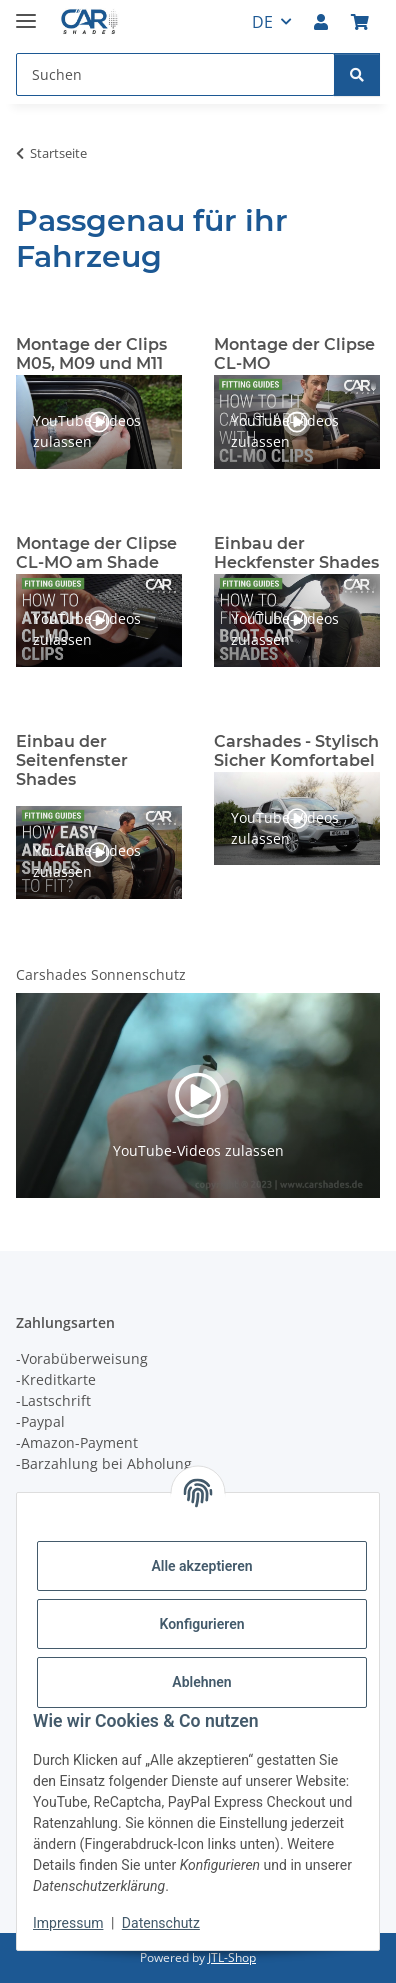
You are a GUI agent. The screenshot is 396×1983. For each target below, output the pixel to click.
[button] (321, 22)
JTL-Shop (232, 1957)
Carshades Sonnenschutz (101, 974)
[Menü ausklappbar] (26, 12)
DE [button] (262, 22)
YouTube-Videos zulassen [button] (87, 431)
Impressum (68, 1923)
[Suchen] (357, 74)
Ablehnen (201, 1682)
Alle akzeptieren (201, 1566)
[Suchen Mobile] (175, 74)
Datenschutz (161, 1923)
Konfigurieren (201, 1624)
